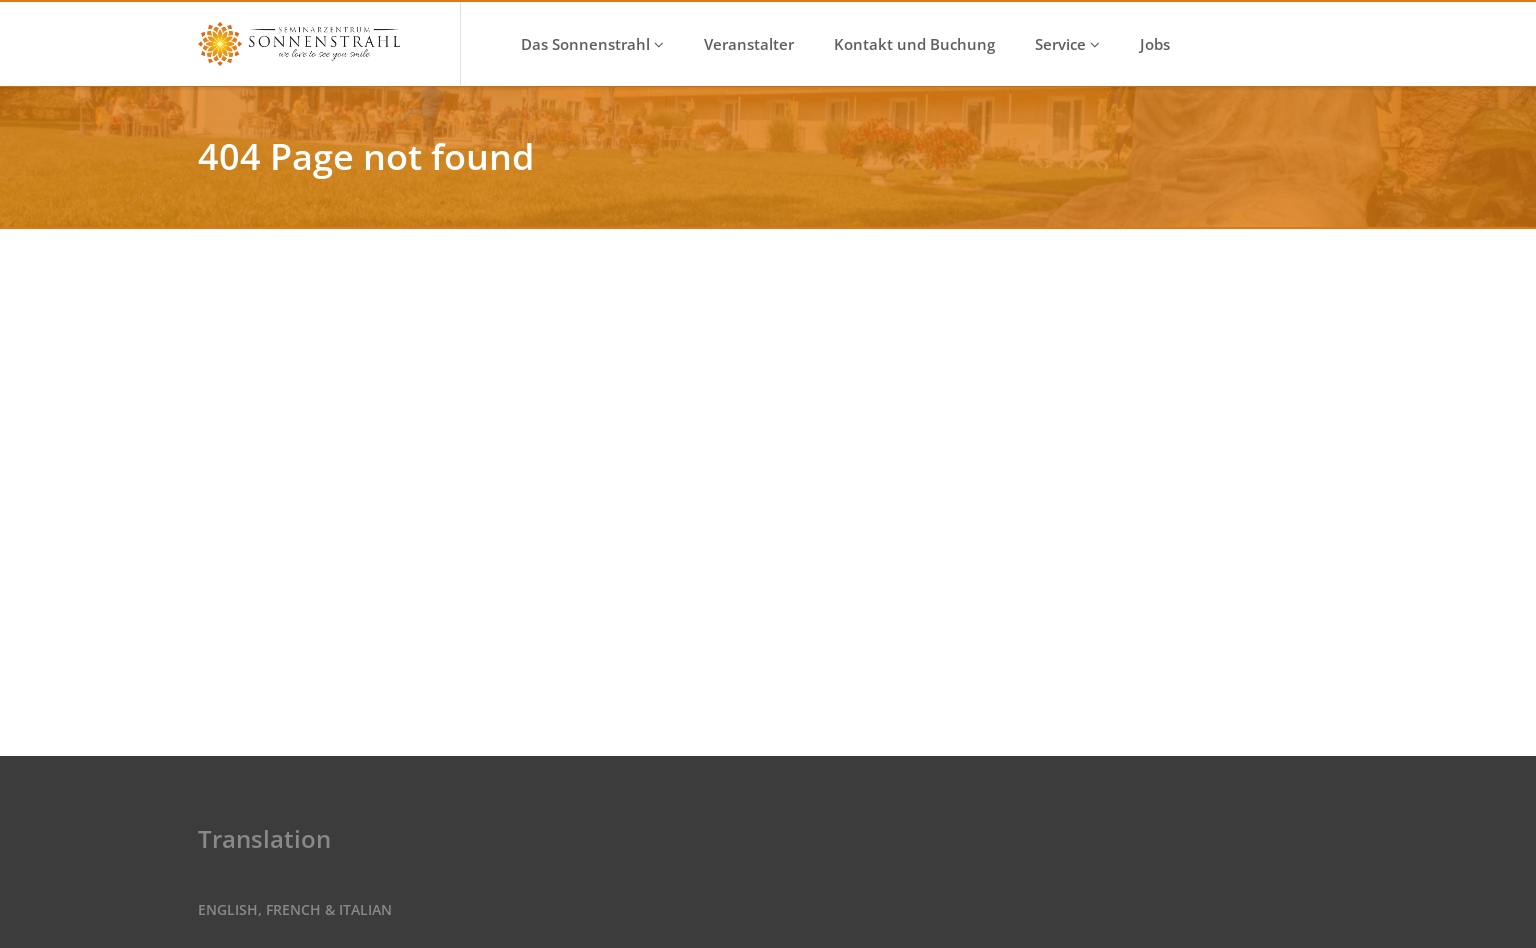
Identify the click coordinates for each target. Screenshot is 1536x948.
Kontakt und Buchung (914, 44)
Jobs (1155, 44)
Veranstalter (749, 44)
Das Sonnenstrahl (592, 44)
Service (1067, 44)
